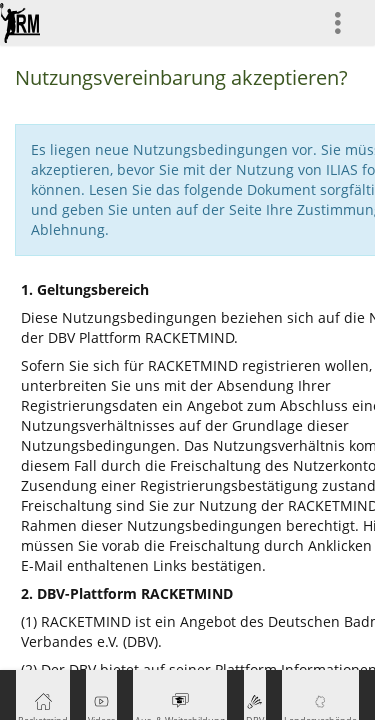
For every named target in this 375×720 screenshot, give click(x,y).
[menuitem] (346, 22)
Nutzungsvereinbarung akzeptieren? (181, 77)
